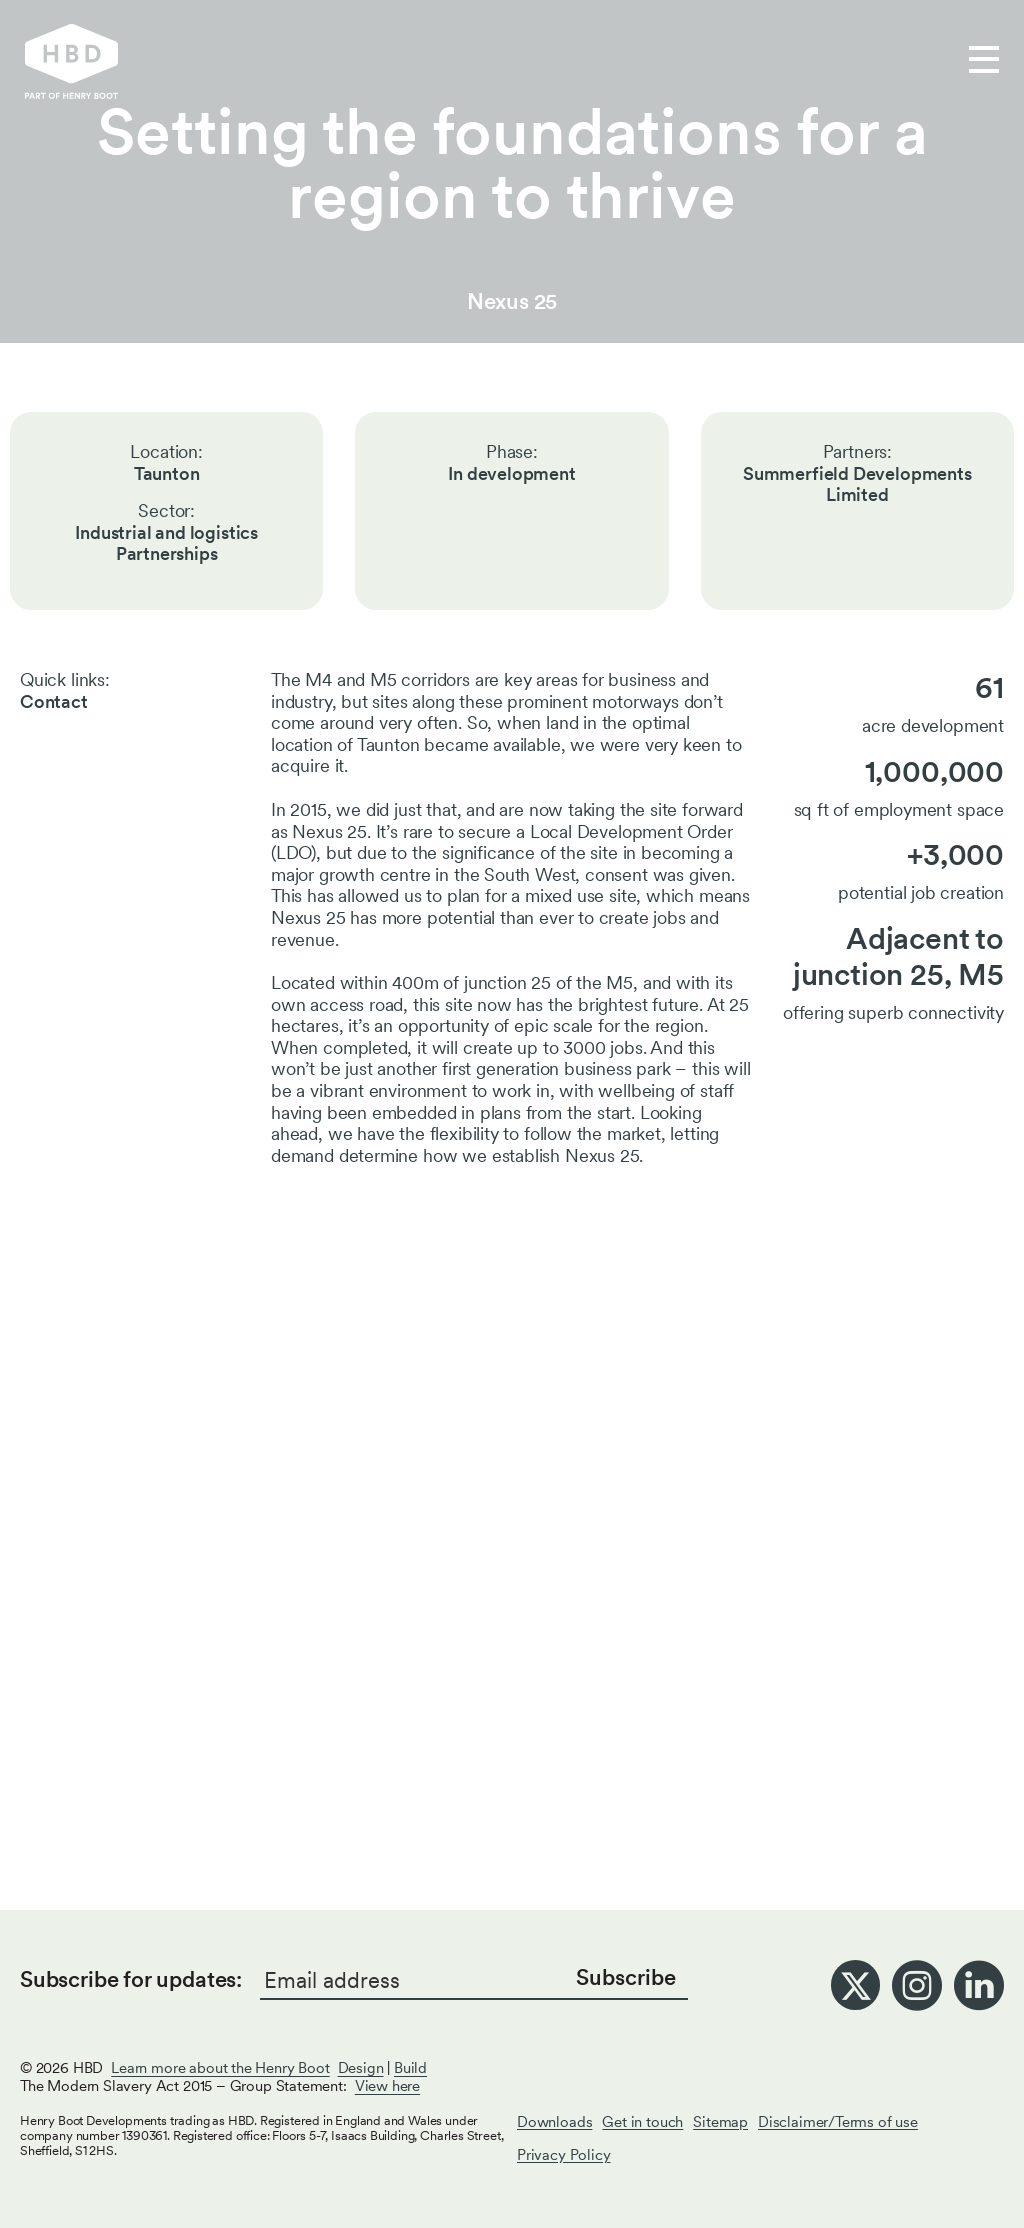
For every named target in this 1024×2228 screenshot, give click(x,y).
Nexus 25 (512, 301)
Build (410, 2068)
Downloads (554, 2122)
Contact (54, 701)
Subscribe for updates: (131, 1979)
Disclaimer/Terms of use (838, 2122)
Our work (361, 61)
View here (387, 2086)
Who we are (497, 61)
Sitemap (720, 2122)
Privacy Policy (563, 2155)
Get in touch (648, 61)
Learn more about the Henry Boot (220, 2068)
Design (361, 2068)
